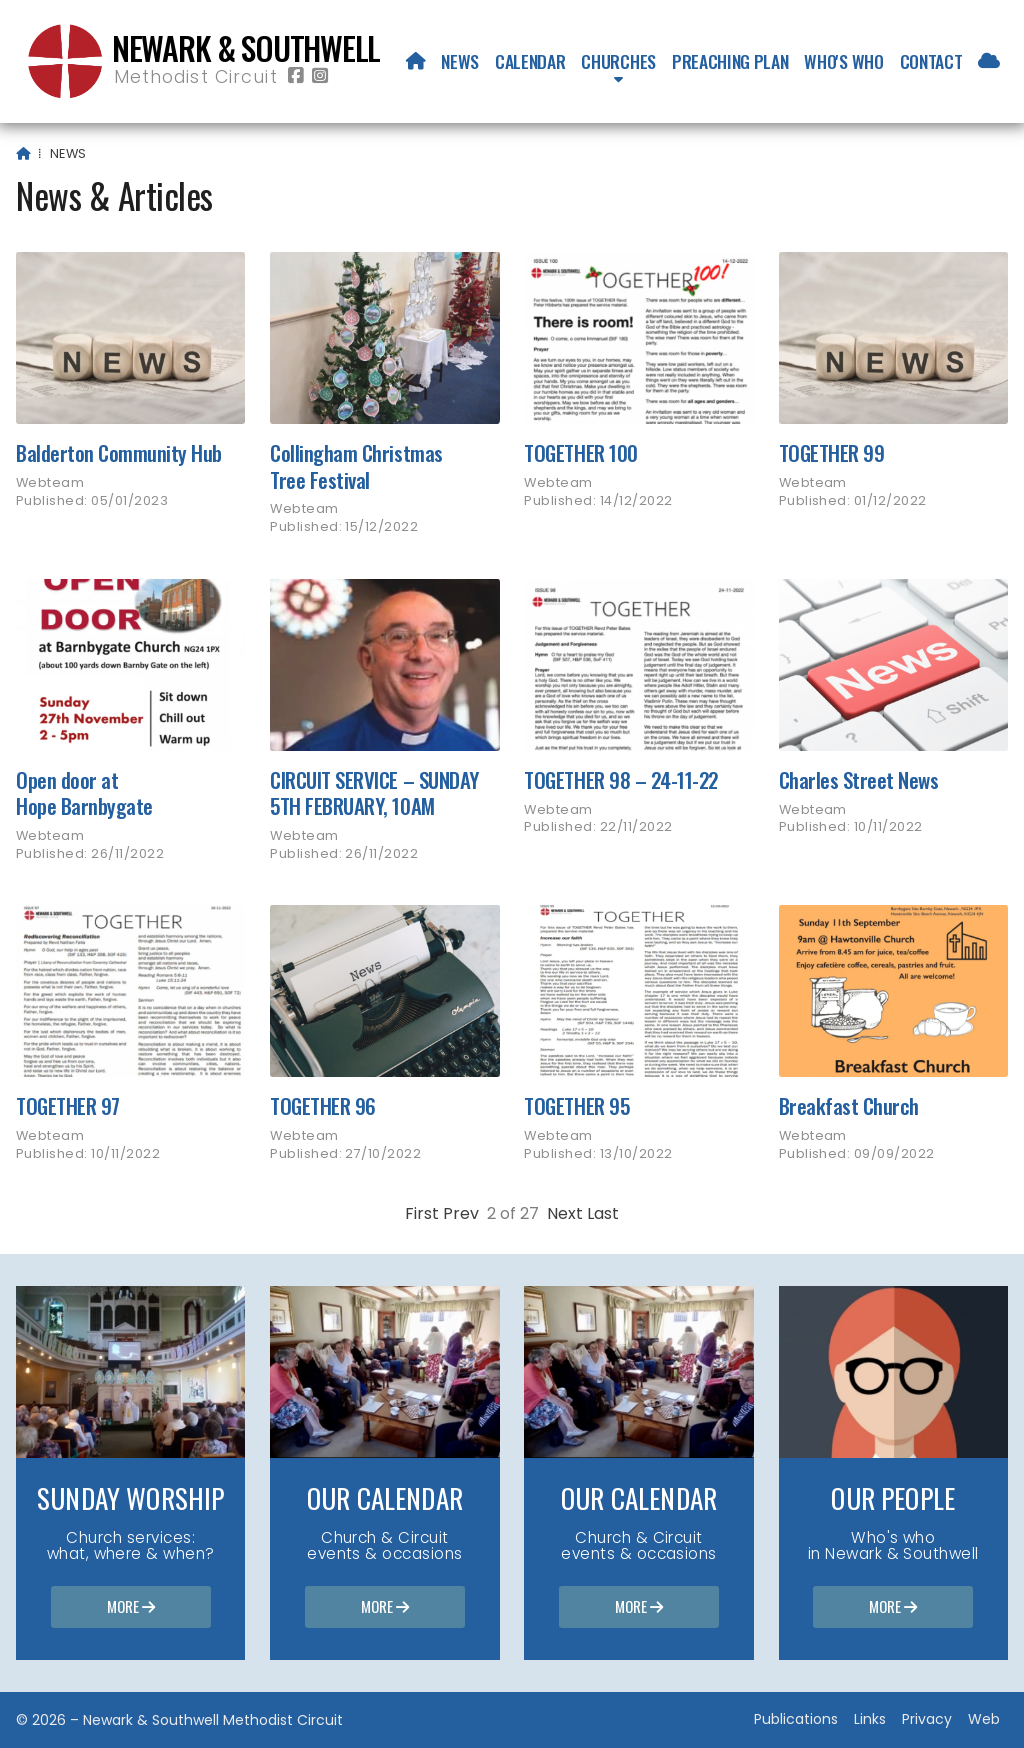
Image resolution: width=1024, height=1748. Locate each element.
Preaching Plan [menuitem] (730, 61)
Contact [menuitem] (931, 61)
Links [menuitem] (870, 1719)
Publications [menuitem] (796, 1719)
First (422, 1213)
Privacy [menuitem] (927, 1719)
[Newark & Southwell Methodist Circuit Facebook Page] (296, 76)
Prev (461, 1213)
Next (565, 1213)
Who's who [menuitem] (843, 61)
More (131, 1608)
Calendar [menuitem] (530, 61)
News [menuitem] (460, 61)
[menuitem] (416, 61)
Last (603, 1213)
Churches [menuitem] (618, 61)
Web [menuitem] (984, 1719)
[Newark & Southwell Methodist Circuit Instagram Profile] (320, 76)
